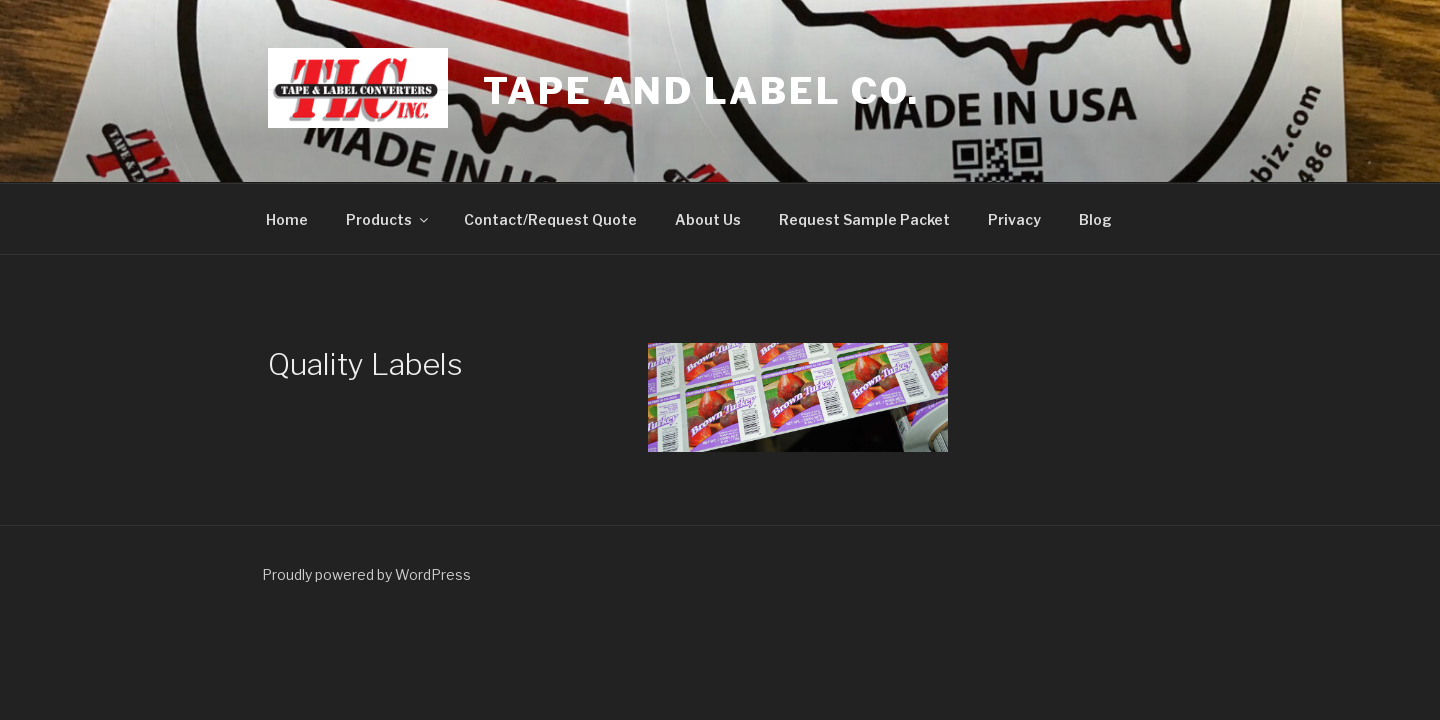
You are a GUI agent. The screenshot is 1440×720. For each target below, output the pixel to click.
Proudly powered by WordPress (366, 574)
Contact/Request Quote (550, 219)
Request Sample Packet (864, 219)
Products (388, 219)
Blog (1095, 219)
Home (287, 219)
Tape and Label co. (701, 91)
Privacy (1014, 219)
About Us (708, 219)
